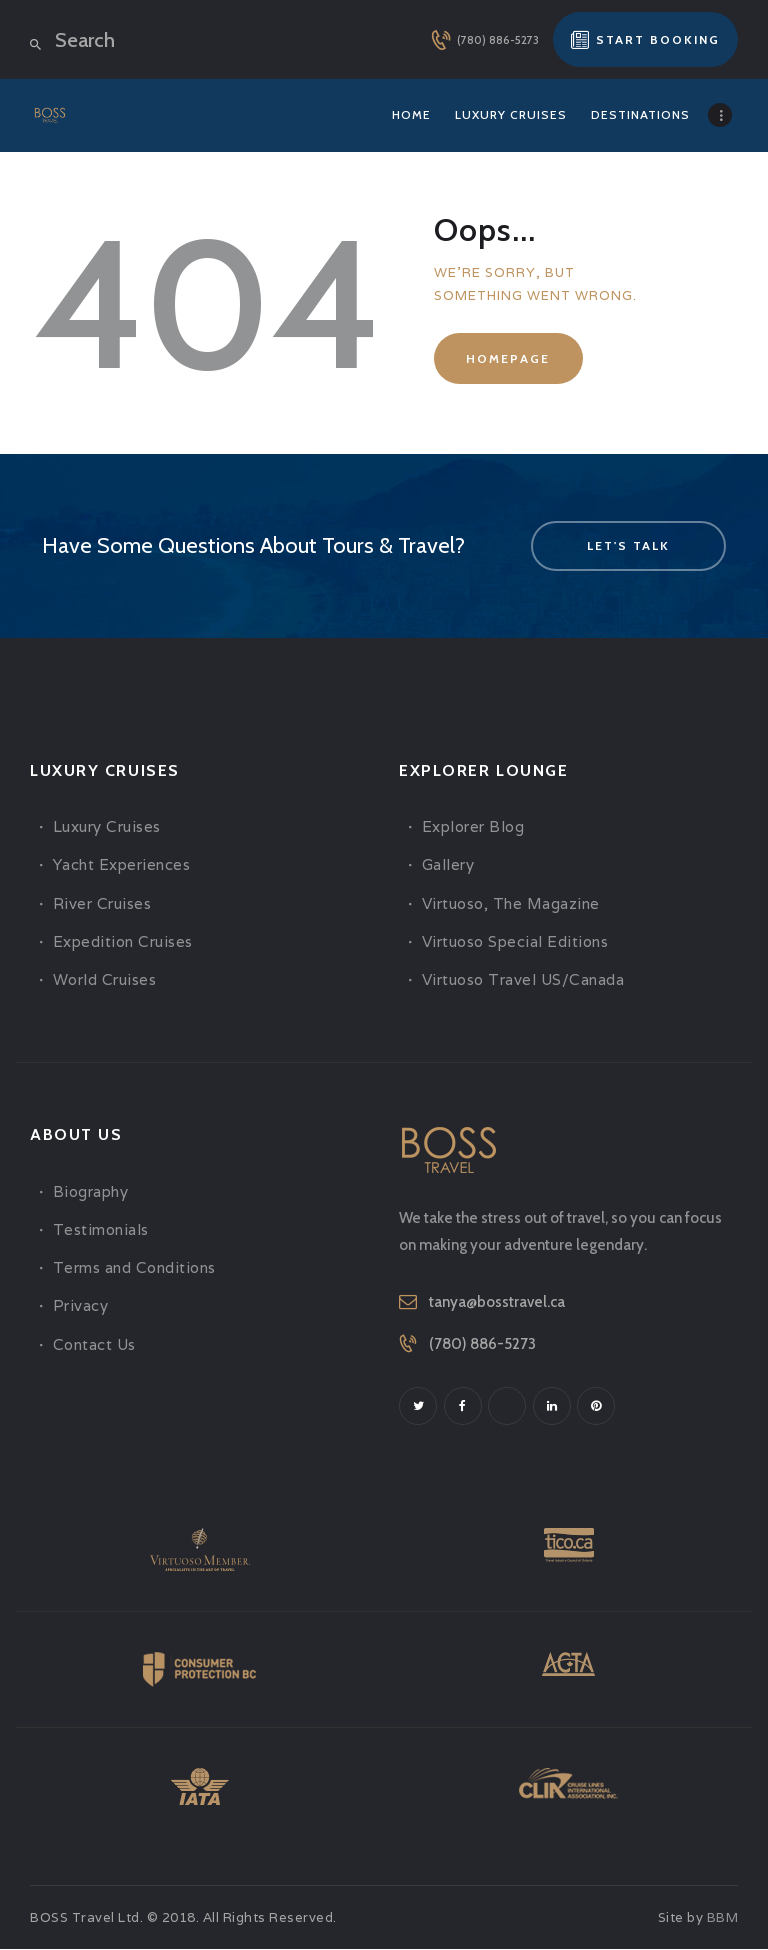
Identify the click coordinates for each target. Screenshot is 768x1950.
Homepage (508, 358)
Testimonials (101, 1229)
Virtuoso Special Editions (515, 941)
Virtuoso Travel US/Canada (523, 979)
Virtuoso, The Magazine (511, 903)
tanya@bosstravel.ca (497, 1302)
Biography (91, 1191)
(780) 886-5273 (482, 1344)
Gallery (448, 864)
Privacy (81, 1305)
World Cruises (105, 979)
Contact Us (94, 1344)
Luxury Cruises (107, 826)
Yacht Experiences (122, 864)
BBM (723, 1919)
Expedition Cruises (123, 941)
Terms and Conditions (134, 1267)
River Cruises (102, 903)
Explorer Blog (473, 826)
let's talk (628, 545)
